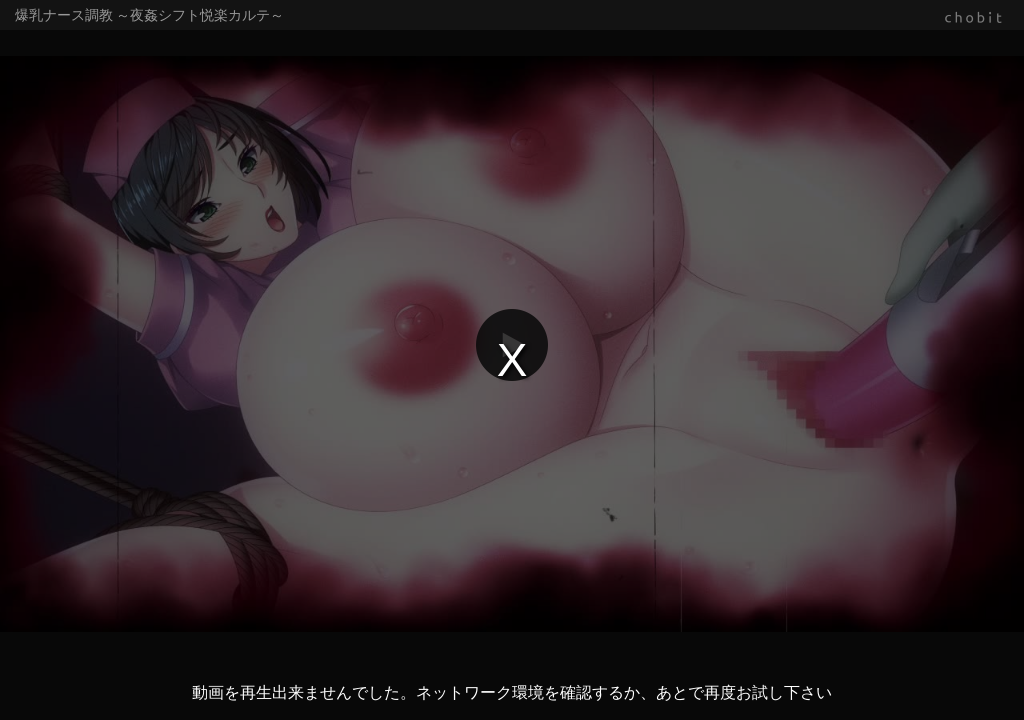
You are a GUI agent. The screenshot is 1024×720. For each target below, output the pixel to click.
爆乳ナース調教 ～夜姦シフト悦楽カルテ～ (149, 15)
